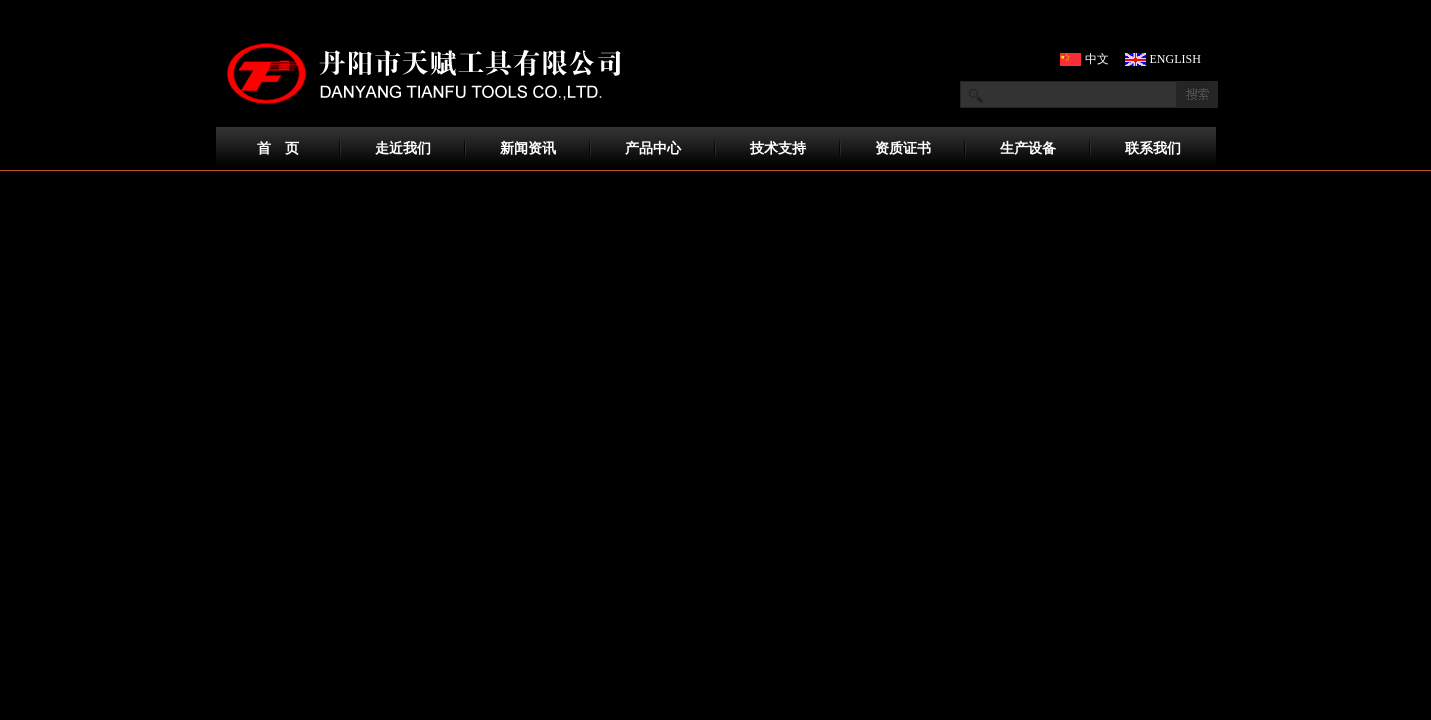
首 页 (278, 148)
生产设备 (1028, 148)
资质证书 (903, 148)
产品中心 (653, 148)
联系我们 (1153, 148)
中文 (1097, 59)
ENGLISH (1170, 59)
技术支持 (778, 148)
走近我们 (403, 148)
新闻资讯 (528, 148)
